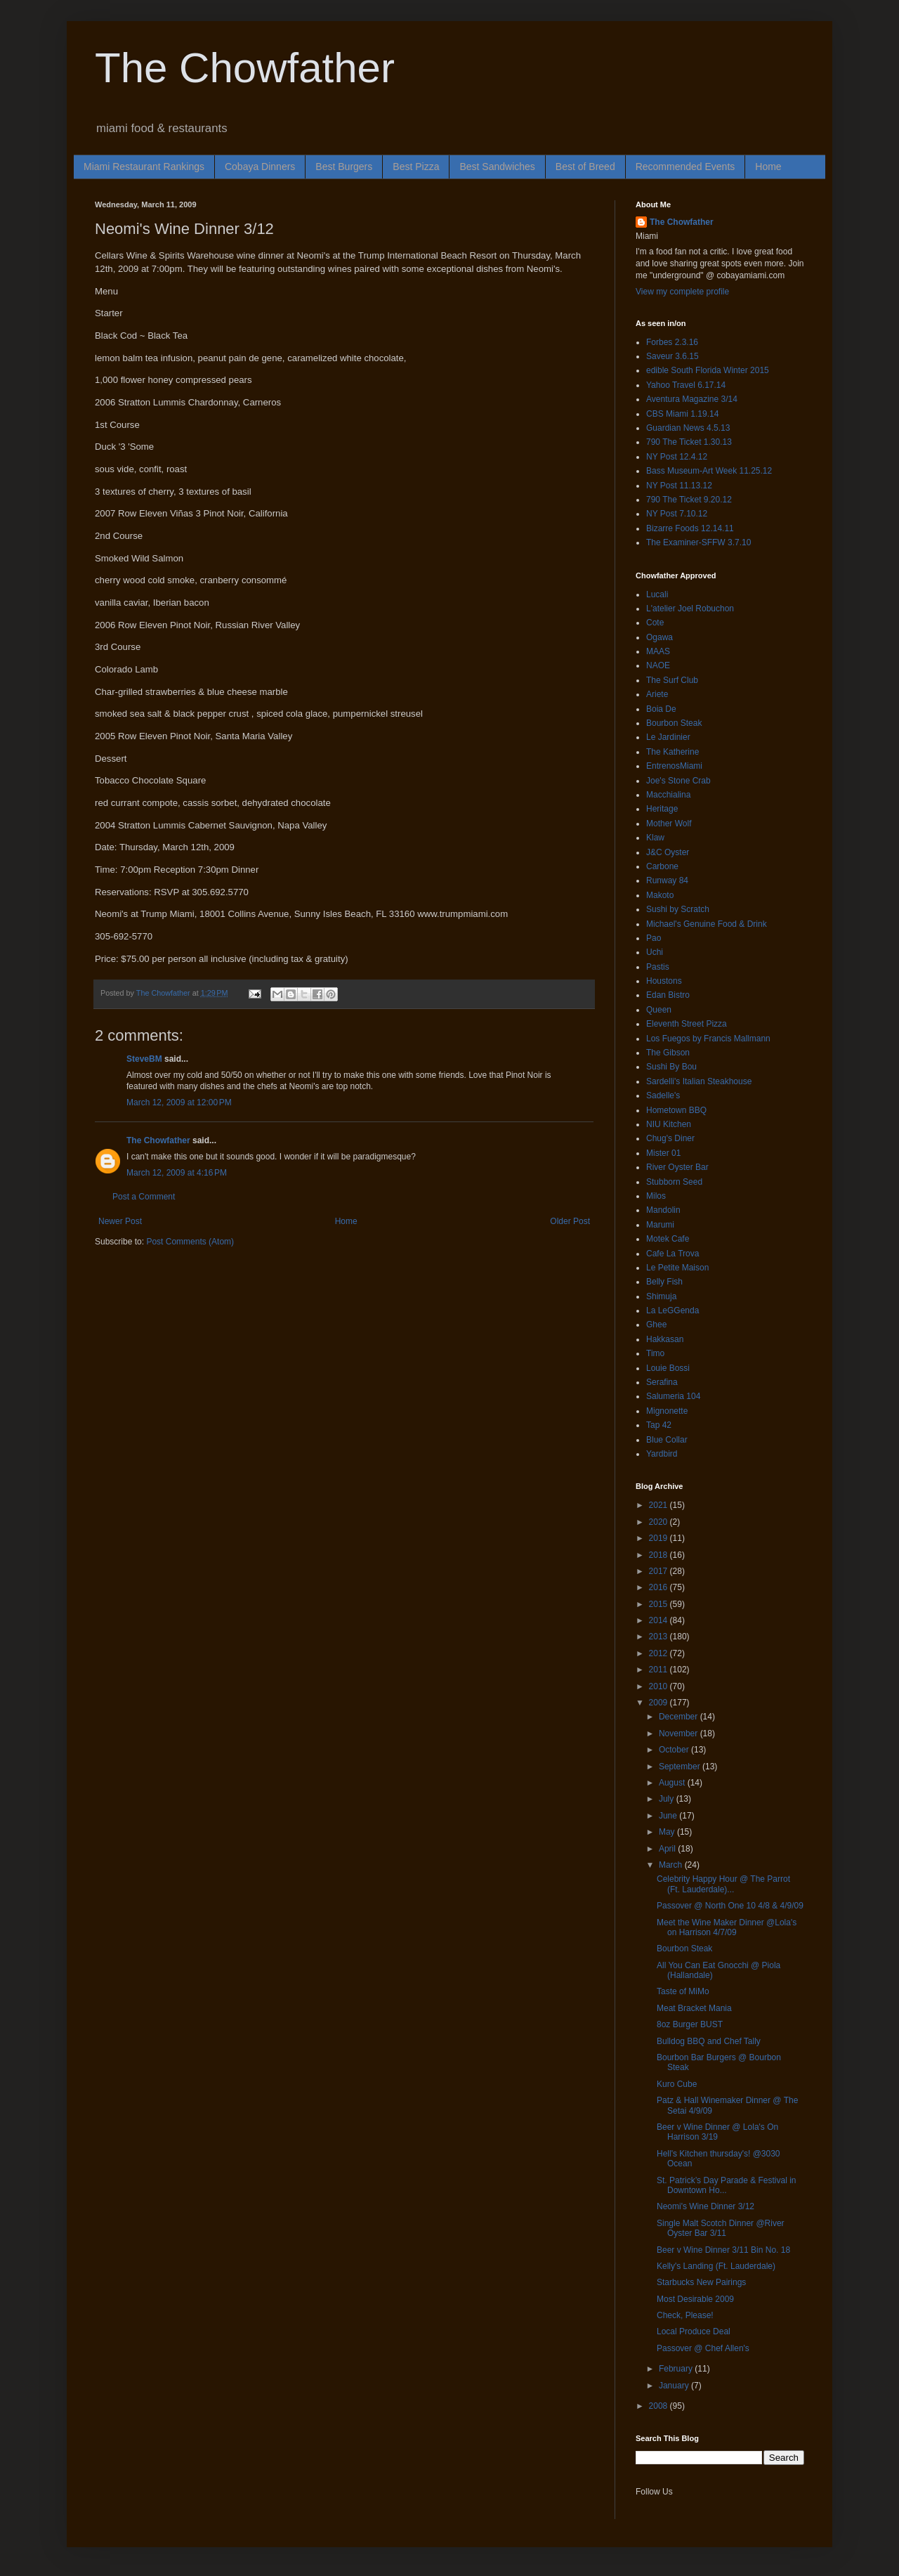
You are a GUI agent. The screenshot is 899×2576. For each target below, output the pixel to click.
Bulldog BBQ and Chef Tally (709, 2041)
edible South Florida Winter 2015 (707, 370)
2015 (659, 1604)
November (679, 1733)
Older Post (570, 1221)
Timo (655, 1353)
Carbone (662, 866)
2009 (659, 1702)
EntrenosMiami (674, 766)
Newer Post (120, 1221)
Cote (655, 622)
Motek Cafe (667, 1239)
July (667, 1799)
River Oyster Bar (677, 1167)
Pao (653, 938)
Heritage (662, 809)
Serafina (662, 1382)
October (675, 1750)
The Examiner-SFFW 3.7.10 (698, 542)
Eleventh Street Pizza (686, 1024)
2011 (659, 1669)
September (680, 1766)
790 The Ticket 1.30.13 (689, 442)
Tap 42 (658, 1425)
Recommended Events (685, 166)
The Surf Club (672, 680)
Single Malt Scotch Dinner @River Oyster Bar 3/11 (721, 2228)
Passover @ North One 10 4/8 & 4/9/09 (730, 1906)
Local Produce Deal (693, 2331)
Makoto (660, 895)
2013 (659, 1636)
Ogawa (659, 637)
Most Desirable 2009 (695, 2299)
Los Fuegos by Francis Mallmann (708, 1038)
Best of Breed (585, 166)
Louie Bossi (668, 1368)
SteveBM (144, 1059)
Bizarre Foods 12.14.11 (690, 528)
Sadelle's (663, 1095)
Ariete (657, 694)
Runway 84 (667, 880)
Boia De (661, 709)
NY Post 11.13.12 (679, 485)
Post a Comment (143, 1197)
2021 (659, 1505)
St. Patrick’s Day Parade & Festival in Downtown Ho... (726, 2185)
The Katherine (672, 752)
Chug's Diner (670, 1138)
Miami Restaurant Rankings (144, 166)
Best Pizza (416, 166)
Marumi (660, 1225)
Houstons (664, 981)
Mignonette (667, 1411)
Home (768, 166)
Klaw (655, 838)
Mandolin (663, 1210)
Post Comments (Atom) (190, 1242)
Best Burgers (343, 166)
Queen (658, 1010)
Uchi (654, 952)
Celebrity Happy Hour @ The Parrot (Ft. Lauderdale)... (723, 1884)
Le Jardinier (668, 737)
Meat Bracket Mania (694, 2008)
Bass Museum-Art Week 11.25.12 (709, 471)
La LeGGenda (672, 1310)
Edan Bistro (668, 995)
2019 (659, 1538)
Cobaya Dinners (260, 166)
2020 (659, 1522)
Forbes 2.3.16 (672, 342)
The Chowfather (245, 67)
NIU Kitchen (668, 1124)
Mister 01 (663, 1153)
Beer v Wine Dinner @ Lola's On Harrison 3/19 (717, 2132)
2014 (659, 1620)
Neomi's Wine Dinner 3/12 (705, 2206)
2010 (659, 1686)
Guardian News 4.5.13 (688, 428)
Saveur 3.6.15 (672, 356)
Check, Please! (685, 2315)
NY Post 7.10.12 (676, 514)
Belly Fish (664, 1282)
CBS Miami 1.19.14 (682, 414)
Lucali (657, 594)
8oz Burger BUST (690, 2024)
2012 (659, 1653)
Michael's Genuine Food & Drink (706, 924)
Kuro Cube (677, 2084)
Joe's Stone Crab (678, 781)
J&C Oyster (667, 852)
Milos (656, 1196)
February (677, 2369)
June (669, 1816)
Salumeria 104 (673, 1396)
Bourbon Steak (674, 723)
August (673, 1783)
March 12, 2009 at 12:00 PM (179, 1102)
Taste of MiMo (683, 1991)
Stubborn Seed (674, 1182)
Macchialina (668, 795)
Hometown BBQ (676, 1110)
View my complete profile (682, 292)
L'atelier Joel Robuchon (690, 608)
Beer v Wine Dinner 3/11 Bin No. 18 (723, 2250)
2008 (659, 2406)
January (675, 2385)
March (672, 1865)
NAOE (658, 665)
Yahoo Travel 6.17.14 (686, 385)
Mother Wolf (668, 823)
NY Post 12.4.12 (676, 457)
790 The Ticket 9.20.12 (689, 500)
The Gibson (668, 1053)
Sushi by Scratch (677, 909)
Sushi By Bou (671, 1067)
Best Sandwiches (496, 166)
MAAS (658, 651)
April (668, 1849)
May (668, 1832)
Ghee (656, 1324)
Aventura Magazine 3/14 (691, 399)
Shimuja (661, 1296)
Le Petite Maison (677, 1268)
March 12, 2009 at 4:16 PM (176, 1173)
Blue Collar (667, 1440)
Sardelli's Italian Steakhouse (699, 1081)
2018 (659, 1555)
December (679, 1717)
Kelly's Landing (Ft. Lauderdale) (716, 2266)
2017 (659, 1571)
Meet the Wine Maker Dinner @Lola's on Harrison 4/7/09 (726, 1927)
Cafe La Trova (672, 1253)
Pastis (657, 967)
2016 (659, 1587)
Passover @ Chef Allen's (703, 2348)
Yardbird (661, 1454)
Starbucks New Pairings (701, 2282)
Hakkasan (664, 1339)
